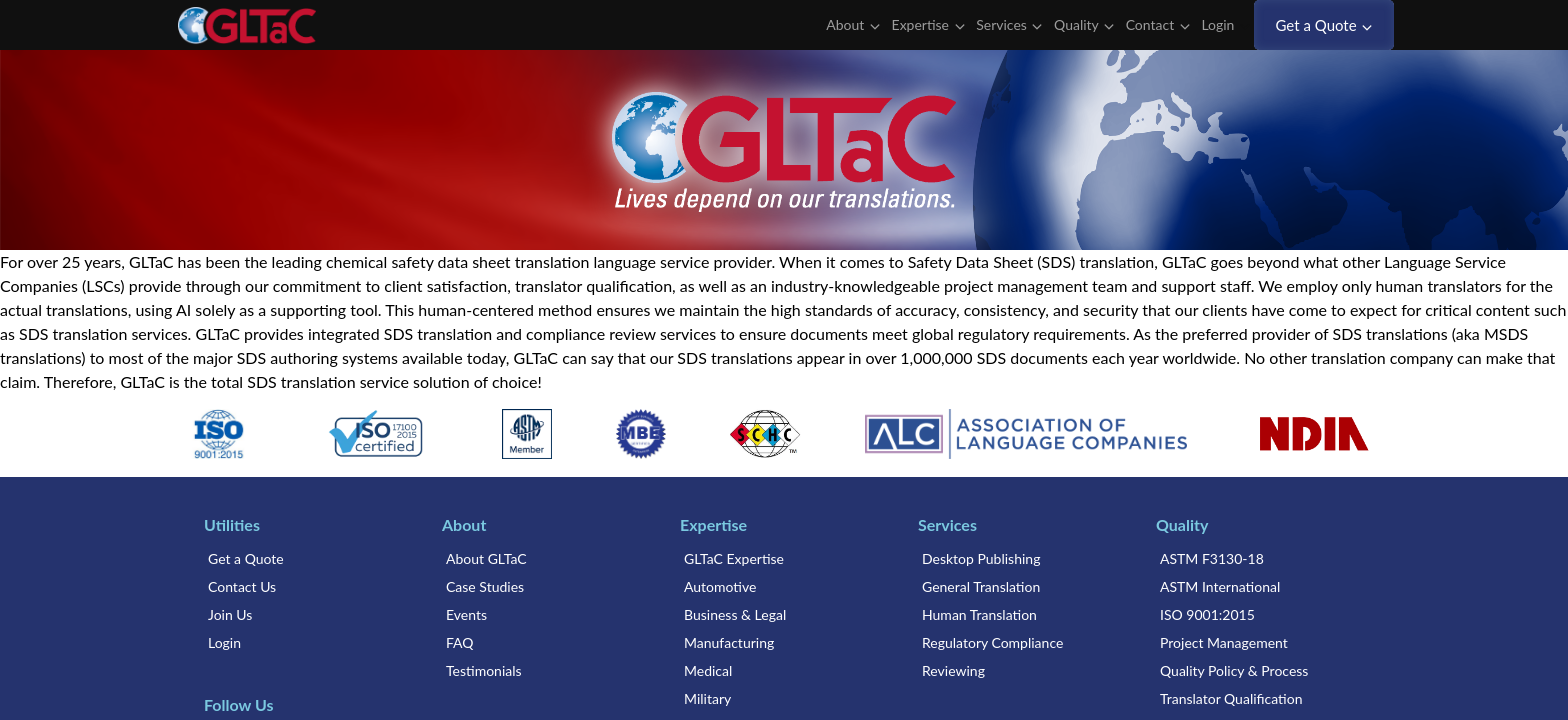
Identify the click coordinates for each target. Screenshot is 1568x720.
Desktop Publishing (981, 558)
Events (466, 614)
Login (1225, 25)
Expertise (928, 25)
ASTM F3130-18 (1212, 558)
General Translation (981, 586)
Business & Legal (735, 614)
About (853, 25)
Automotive (720, 586)
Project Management (1224, 642)
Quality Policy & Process (1234, 670)
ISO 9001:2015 (1207, 614)
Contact (1158, 25)
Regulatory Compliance (992, 642)
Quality (1084, 25)
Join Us (230, 614)
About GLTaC (486, 558)
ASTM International (1220, 586)
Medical (708, 670)
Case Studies (485, 586)
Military (707, 698)
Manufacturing (729, 642)
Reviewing (953, 670)
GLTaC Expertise (734, 558)
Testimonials (484, 670)
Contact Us (242, 586)
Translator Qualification (1231, 698)
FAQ (460, 642)
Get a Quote (1324, 25)
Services (1009, 25)
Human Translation (979, 614)
